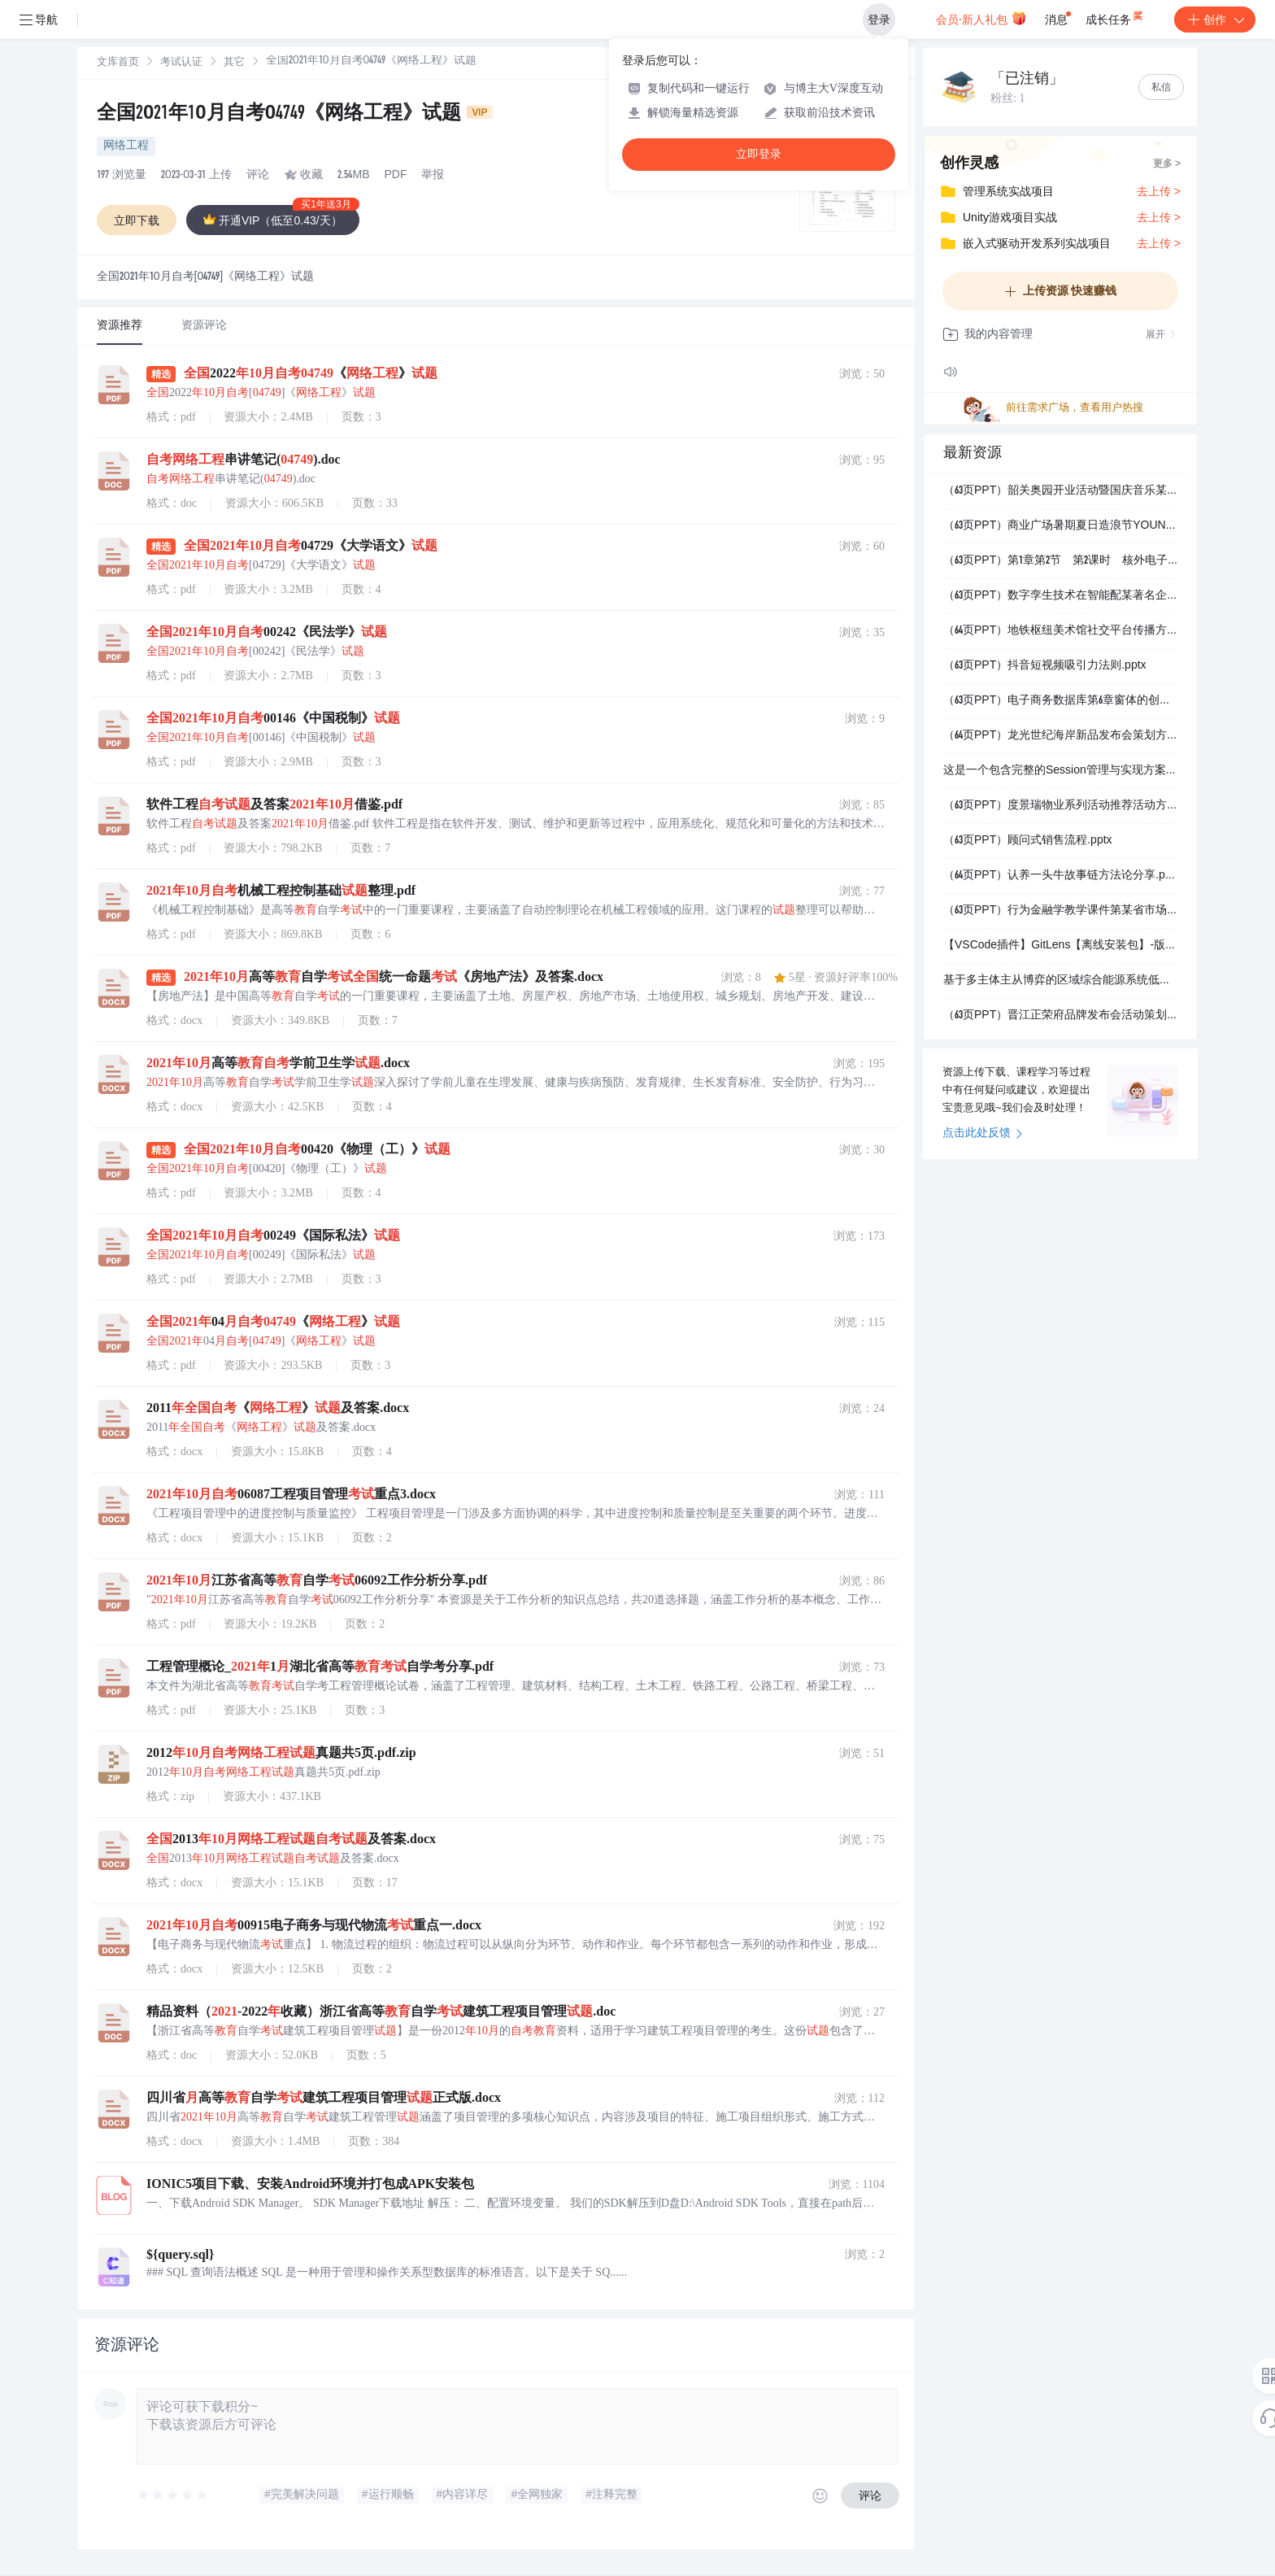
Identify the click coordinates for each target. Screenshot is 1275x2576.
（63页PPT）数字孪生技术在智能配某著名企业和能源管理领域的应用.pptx (1060, 596)
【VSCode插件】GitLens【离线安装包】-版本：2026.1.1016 (1060, 946)
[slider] (173, 2495)
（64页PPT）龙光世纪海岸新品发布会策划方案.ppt (1060, 736)
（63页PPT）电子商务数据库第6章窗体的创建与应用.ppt (1060, 701)
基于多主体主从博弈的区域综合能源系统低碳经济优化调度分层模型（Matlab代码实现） (1060, 981)
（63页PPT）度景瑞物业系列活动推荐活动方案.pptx (1060, 806)
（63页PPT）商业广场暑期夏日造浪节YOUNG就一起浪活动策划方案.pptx (1060, 526)
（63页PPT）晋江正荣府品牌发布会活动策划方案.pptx (1060, 1016)
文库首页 (118, 63)
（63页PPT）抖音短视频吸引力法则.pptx (1045, 666)
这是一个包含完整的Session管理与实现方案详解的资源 (1060, 771)
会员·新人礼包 (981, 18)
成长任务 (1115, 16)
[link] (118, 62)
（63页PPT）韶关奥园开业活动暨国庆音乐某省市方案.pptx (1060, 491)
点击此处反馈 (982, 1134)
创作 (1214, 19)
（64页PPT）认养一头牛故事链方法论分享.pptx (1060, 876)
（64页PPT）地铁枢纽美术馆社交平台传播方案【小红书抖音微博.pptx (1060, 631)
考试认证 (181, 63)
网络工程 (126, 146)
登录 (879, 19)
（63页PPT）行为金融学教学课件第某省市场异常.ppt (1060, 911)
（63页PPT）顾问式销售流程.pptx (1027, 841)
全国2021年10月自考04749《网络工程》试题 (295, 114)
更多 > (1167, 164)
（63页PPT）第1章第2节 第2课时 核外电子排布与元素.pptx (1060, 561)
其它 (234, 63)
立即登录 (758, 154)
